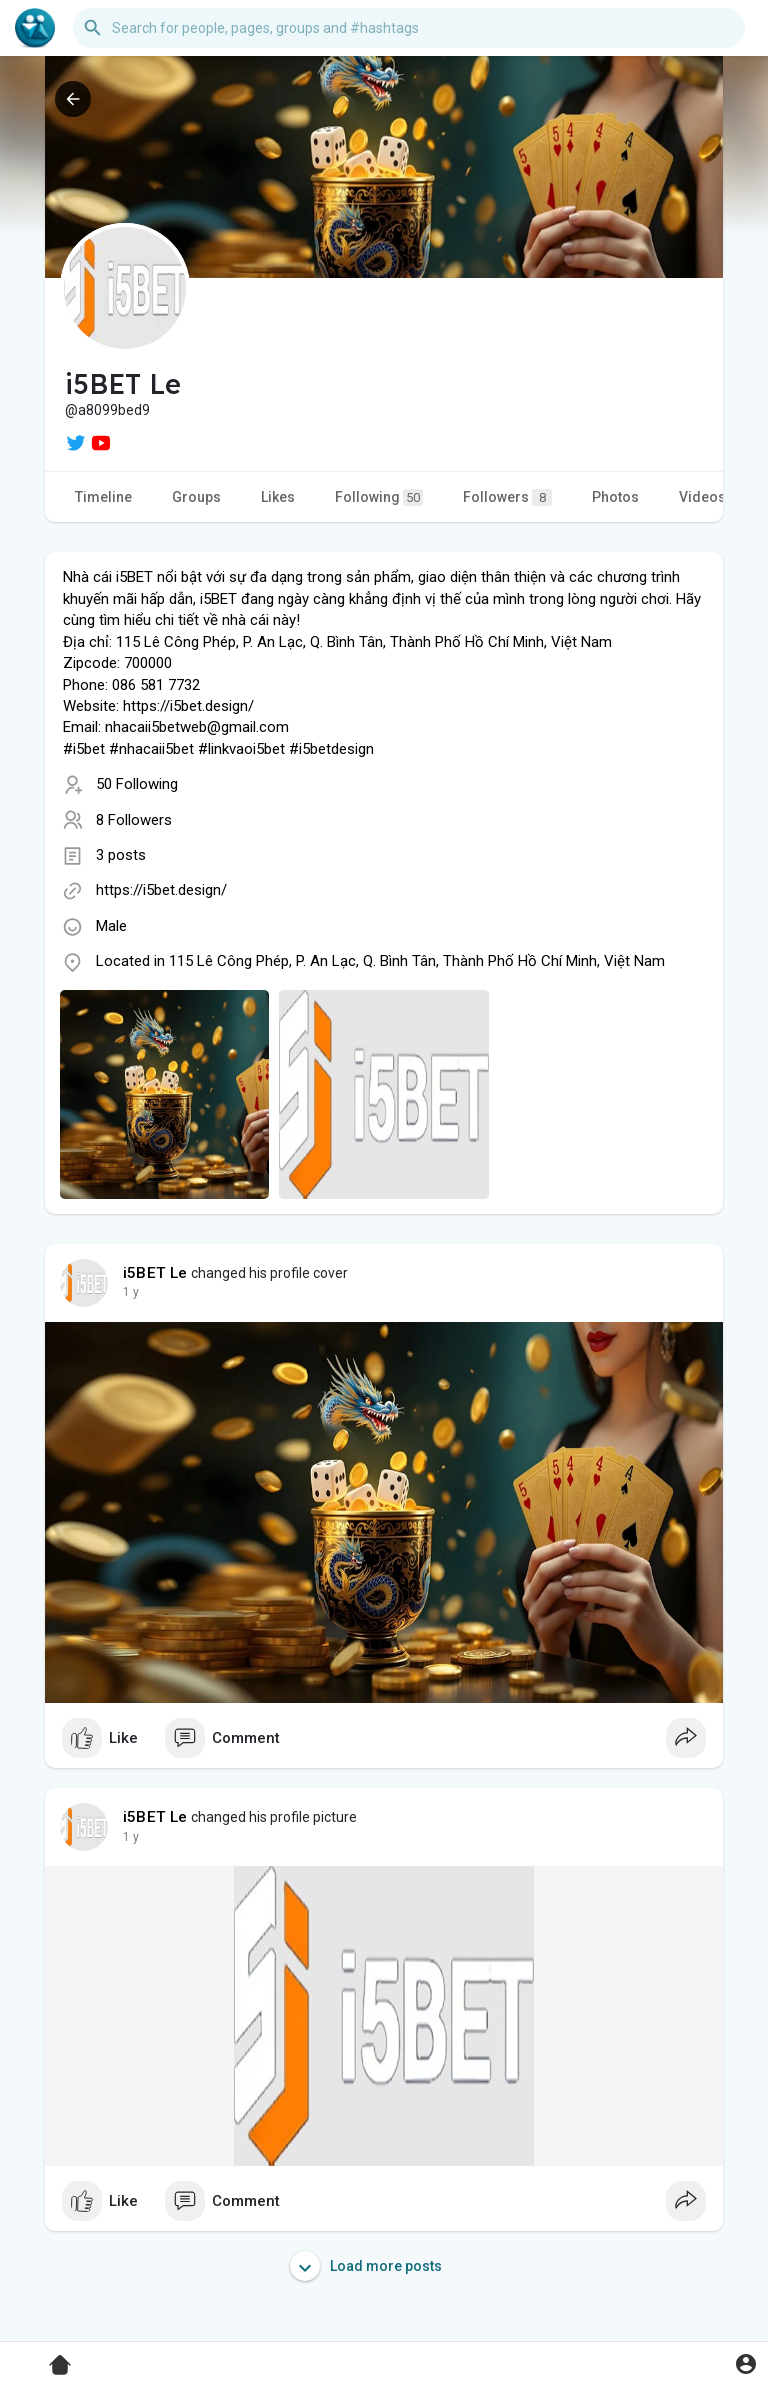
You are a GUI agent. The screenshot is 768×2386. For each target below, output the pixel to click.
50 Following (137, 784)
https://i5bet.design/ (161, 890)
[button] (409, 28)
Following (379, 497)
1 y (131, 1292)
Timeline (103, 497)
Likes (278, 497)
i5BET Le (155, 1273)
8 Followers (134, 820)
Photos (615, 497)
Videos (702, 497)
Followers (507, 497)
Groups (196, 497)
